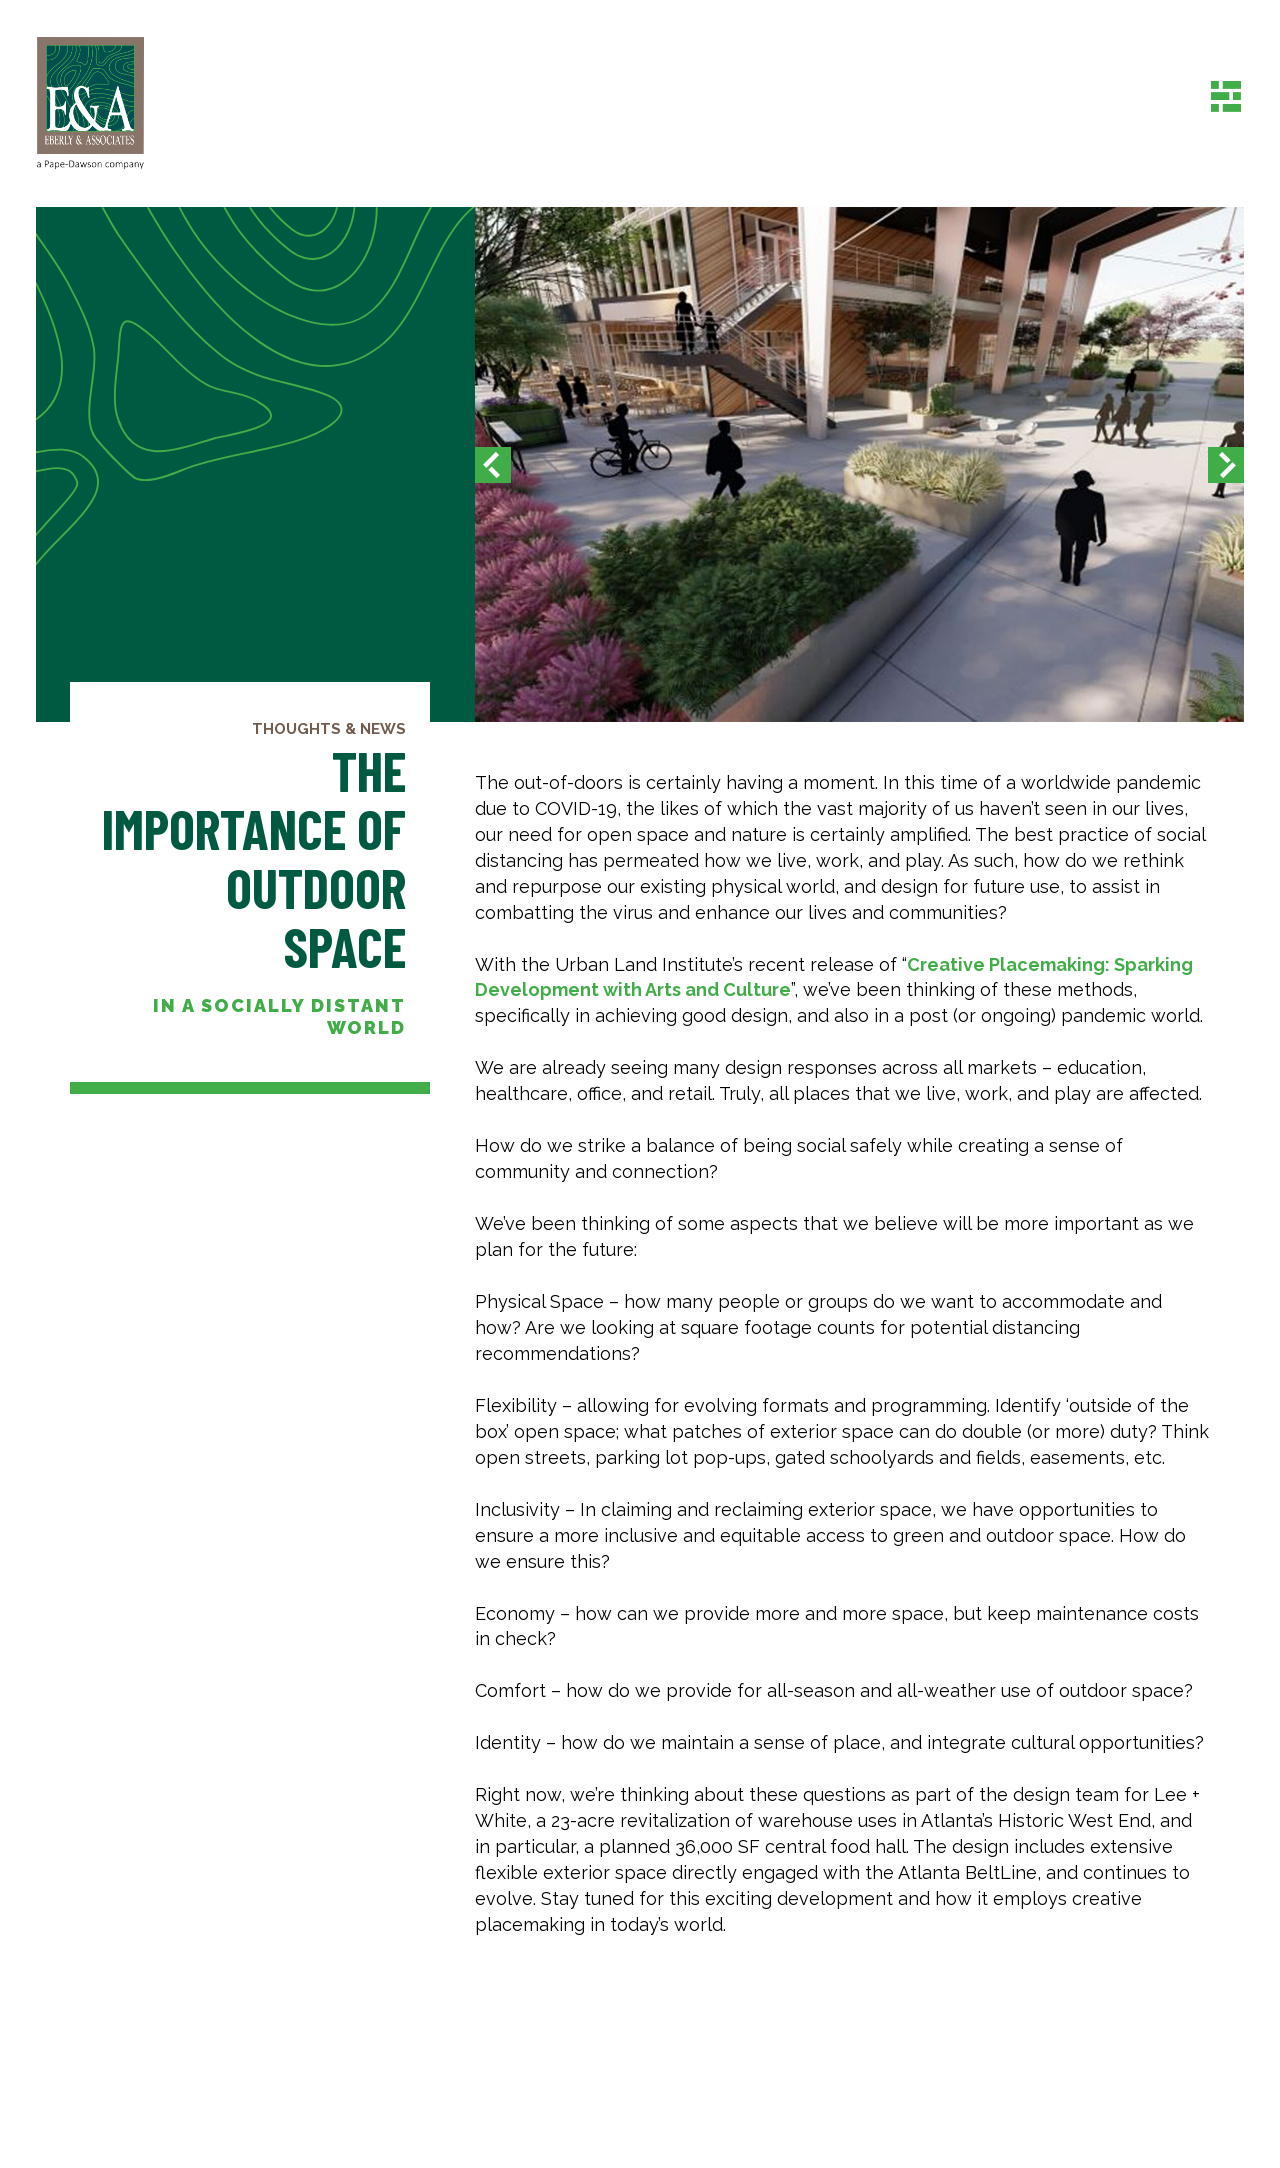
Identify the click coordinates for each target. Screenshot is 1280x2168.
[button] (493, 464)
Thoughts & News (329, 729)
